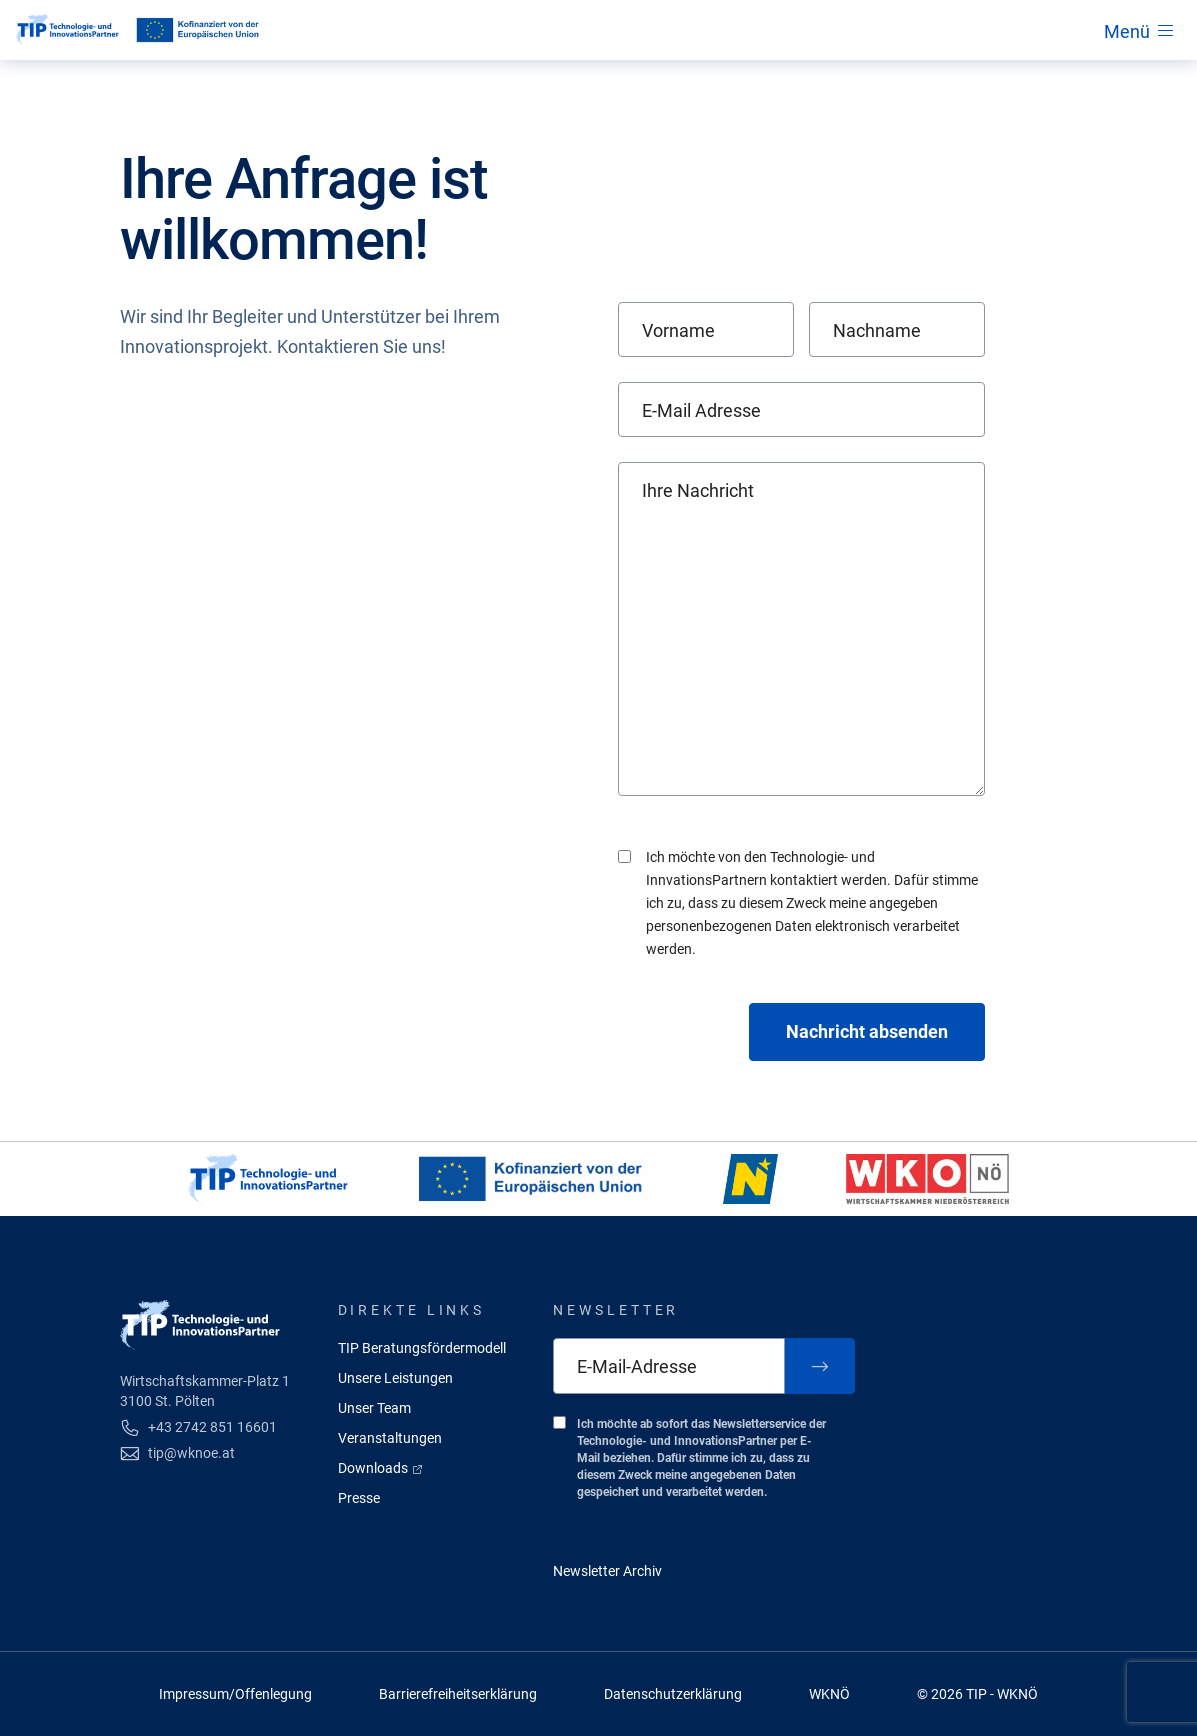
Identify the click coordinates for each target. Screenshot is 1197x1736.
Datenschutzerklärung (673, 1694)
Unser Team (374, 1408)
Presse (359, 1498)
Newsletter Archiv (607, 1571)
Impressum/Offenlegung (235, 1694)
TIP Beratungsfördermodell (422, 1348)
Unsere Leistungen (395, 1378)
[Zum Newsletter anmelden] (820, 1366)
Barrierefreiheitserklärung (458, 1694)
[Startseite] (67, 30)
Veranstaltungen (390, 1438)
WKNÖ (829, 1694)
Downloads (381, 1468)
